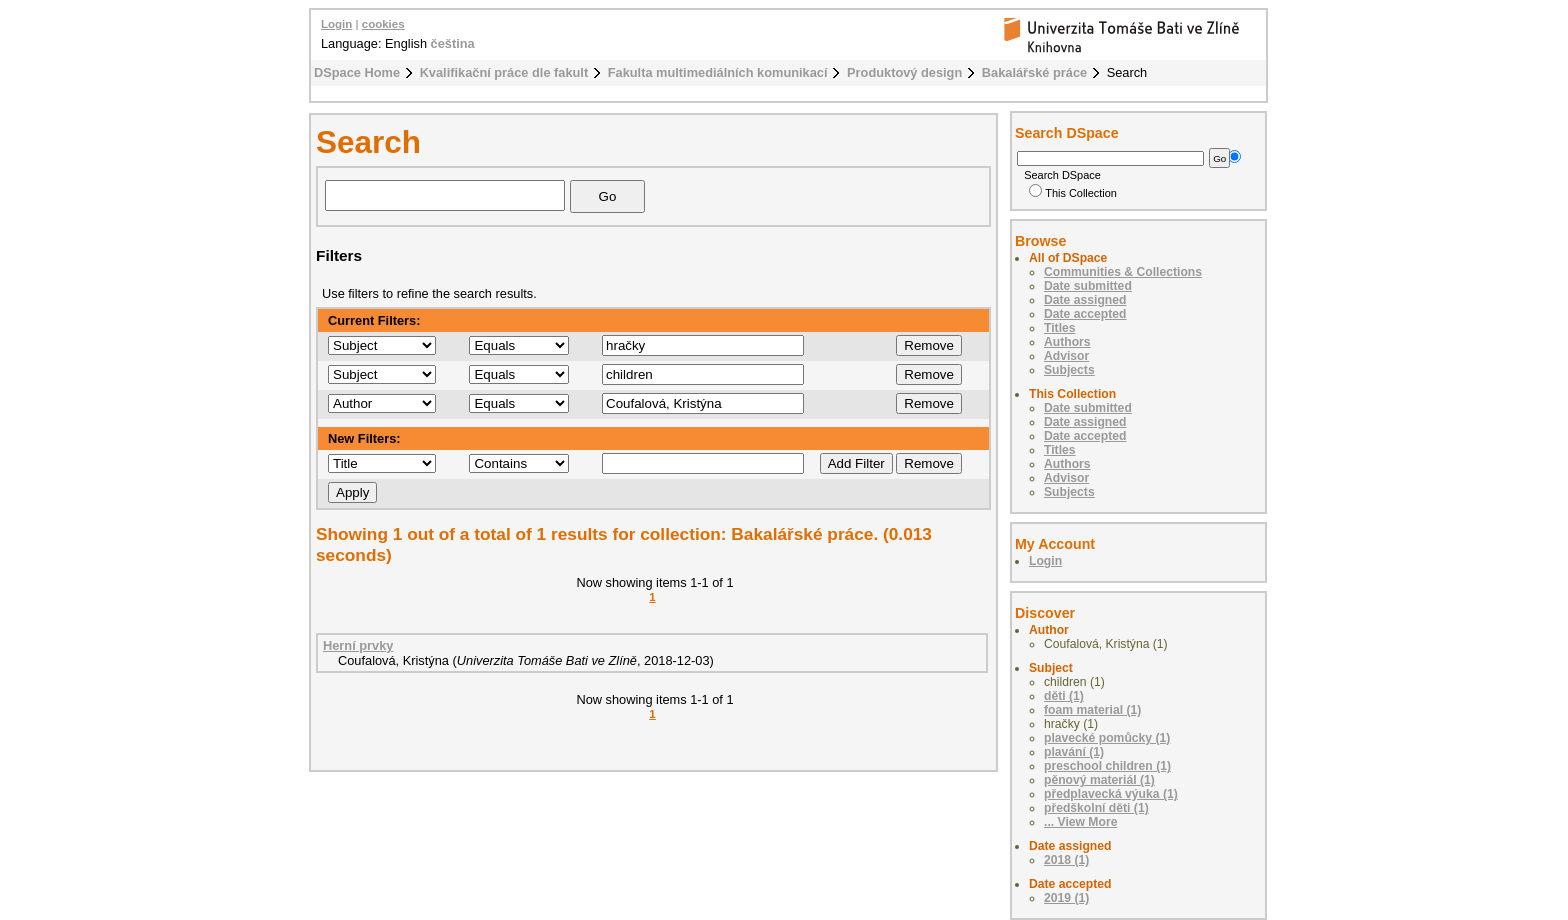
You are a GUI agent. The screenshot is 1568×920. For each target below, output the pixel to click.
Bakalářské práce (1034, 72)
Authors (1067, 342)
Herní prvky (358, 645)
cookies (383, 24)
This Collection (1073, 193)
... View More (1080, 822)
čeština (453, 43)
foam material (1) (1092, 710)
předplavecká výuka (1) (1111, 794)
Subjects (1069, 370)
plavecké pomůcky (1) (1107, 738)
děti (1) (1064, 696)
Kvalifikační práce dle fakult (504, 72)
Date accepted (1085, 314)
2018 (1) (1066, 860)
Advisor (1066, 356)
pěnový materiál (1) (1099, 780)
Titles (1060, 328)
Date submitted (1088, 286)
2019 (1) (1066, 898)
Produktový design (904, 72)
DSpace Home (357, 72)
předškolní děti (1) (1096, 808)
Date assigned (1085, 300)
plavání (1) (1074, 752)
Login (336, 24)
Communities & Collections (1123, 272)
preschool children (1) (1107, 766)
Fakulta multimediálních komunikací (718, 72)
